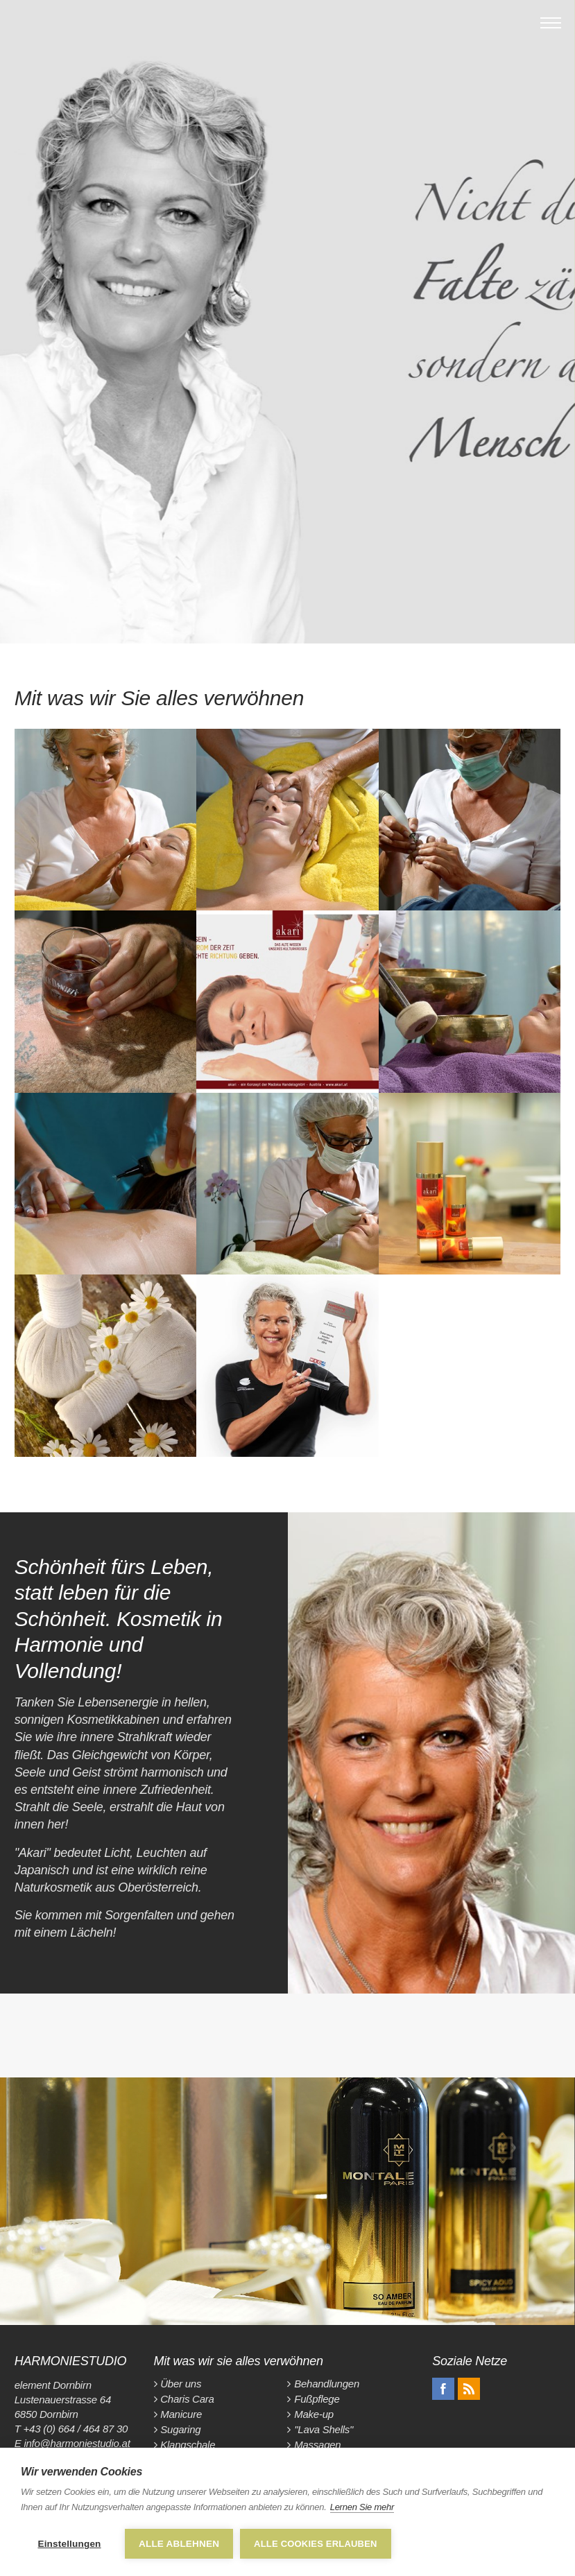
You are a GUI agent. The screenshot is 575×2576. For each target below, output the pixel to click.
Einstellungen (69, 2544)
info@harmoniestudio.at (77, 2443)
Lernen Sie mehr (362, 2507)
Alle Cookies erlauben (315, 2544)
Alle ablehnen (179, 2544)
